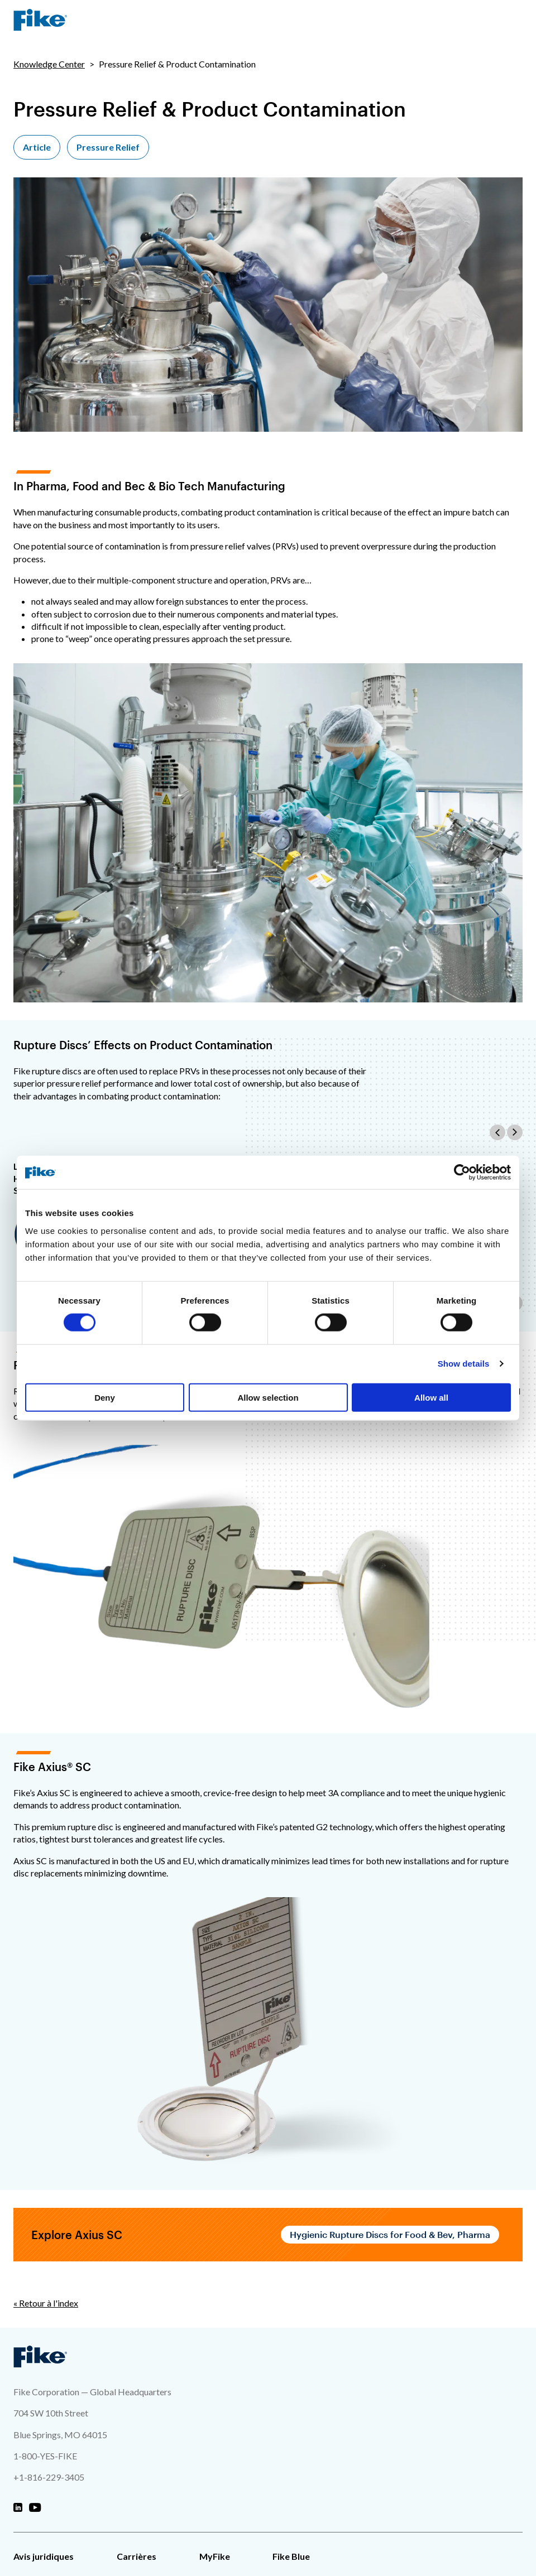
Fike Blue (291, 2556)
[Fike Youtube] (35, 2508)
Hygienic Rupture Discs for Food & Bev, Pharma (390, 2234)
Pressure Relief (108, 147)
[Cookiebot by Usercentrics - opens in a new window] (462, 1172)
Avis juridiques (43, 2556)
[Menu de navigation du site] (514, 20)
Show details (464, 1363)
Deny (104, 1397)
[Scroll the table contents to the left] (497, 1132)
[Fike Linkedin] (17, 2508)
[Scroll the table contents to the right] (515, 1132)
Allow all (431, 1397)
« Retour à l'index (45, 2303)
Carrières (136, 2556)
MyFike (214, 2556)
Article (37, 147)
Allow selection (267, 1397)
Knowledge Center (49, 64)
